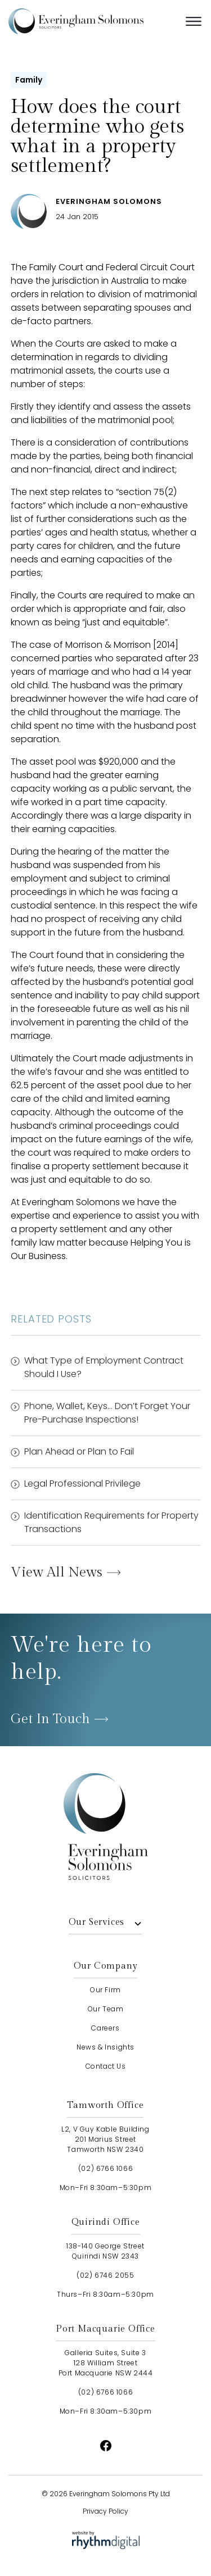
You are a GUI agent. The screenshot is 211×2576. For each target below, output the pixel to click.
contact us (106, 2066)
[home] (92, 21)
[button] (194, 21)
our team (106, 2009)
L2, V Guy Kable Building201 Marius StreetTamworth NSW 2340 (105, 2139)
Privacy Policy (105, 2511)
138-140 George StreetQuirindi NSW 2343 (105, 2251)
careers (105, 2028)
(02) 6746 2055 (105, 2275)
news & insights (105, 2047)
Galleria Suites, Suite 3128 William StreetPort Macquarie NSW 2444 (106, 2363)
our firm (105, 1990)
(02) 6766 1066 (105, 2168)
